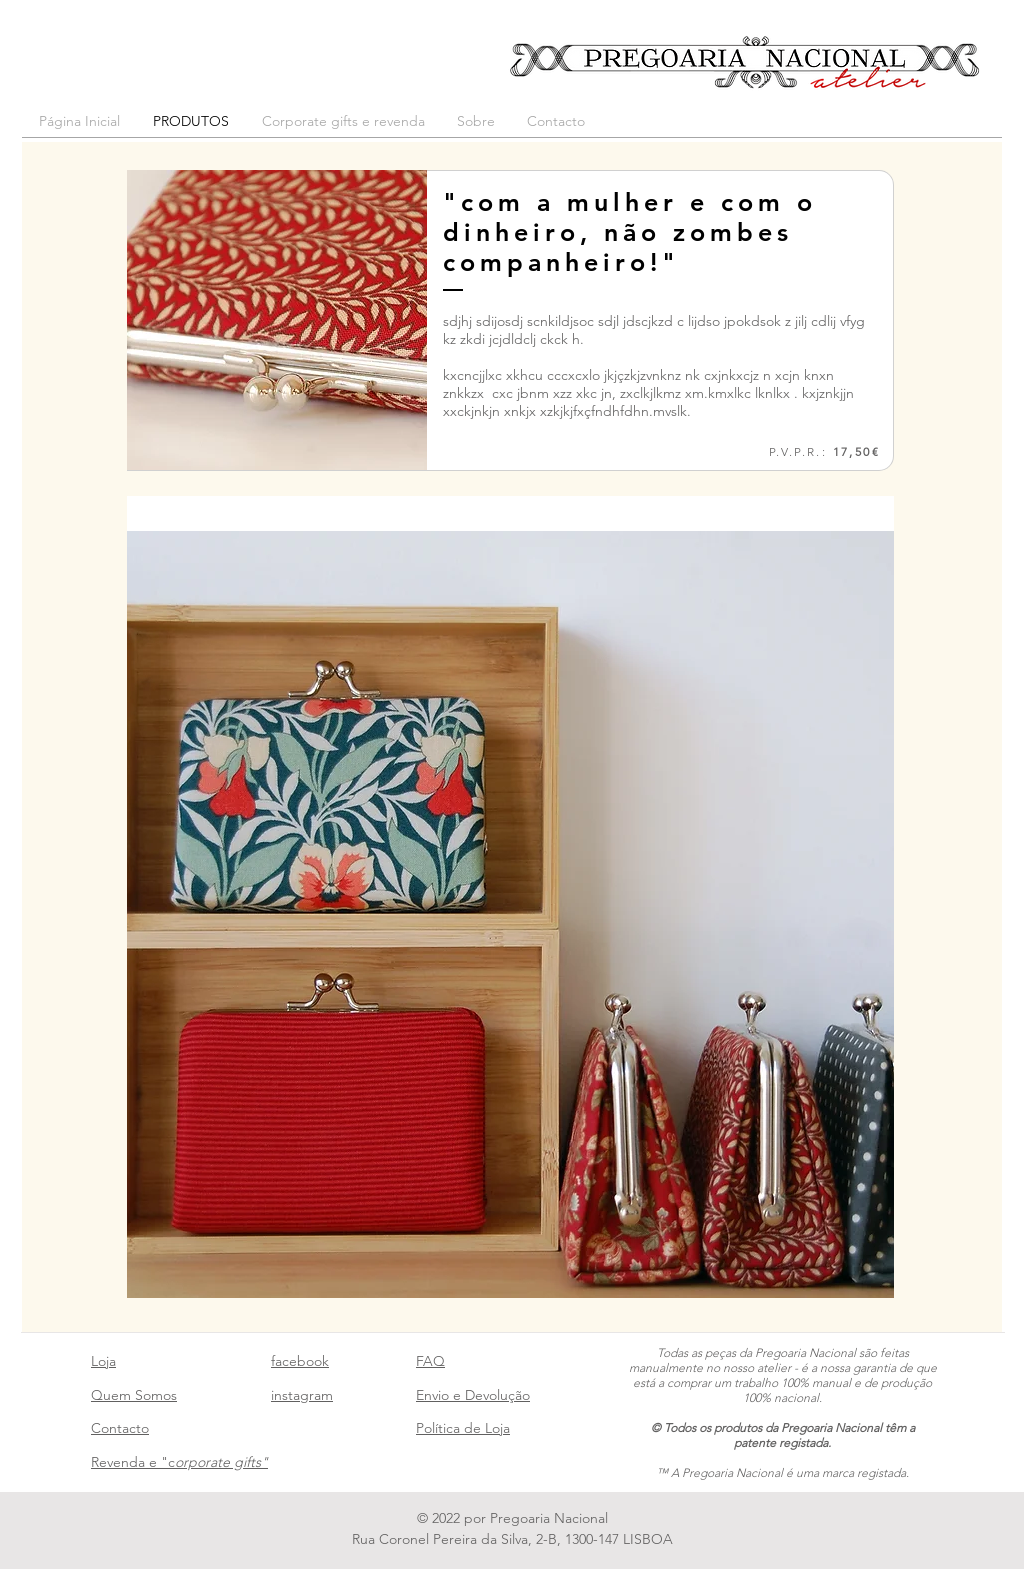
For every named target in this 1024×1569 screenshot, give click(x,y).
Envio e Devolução (473, 1395)
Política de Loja (463, 1428)
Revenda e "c (179, 1462)
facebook (300, 1361)
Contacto (120, 1428)
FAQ (430, 1361)
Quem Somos (134, 1395)
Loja (103, 1361)
